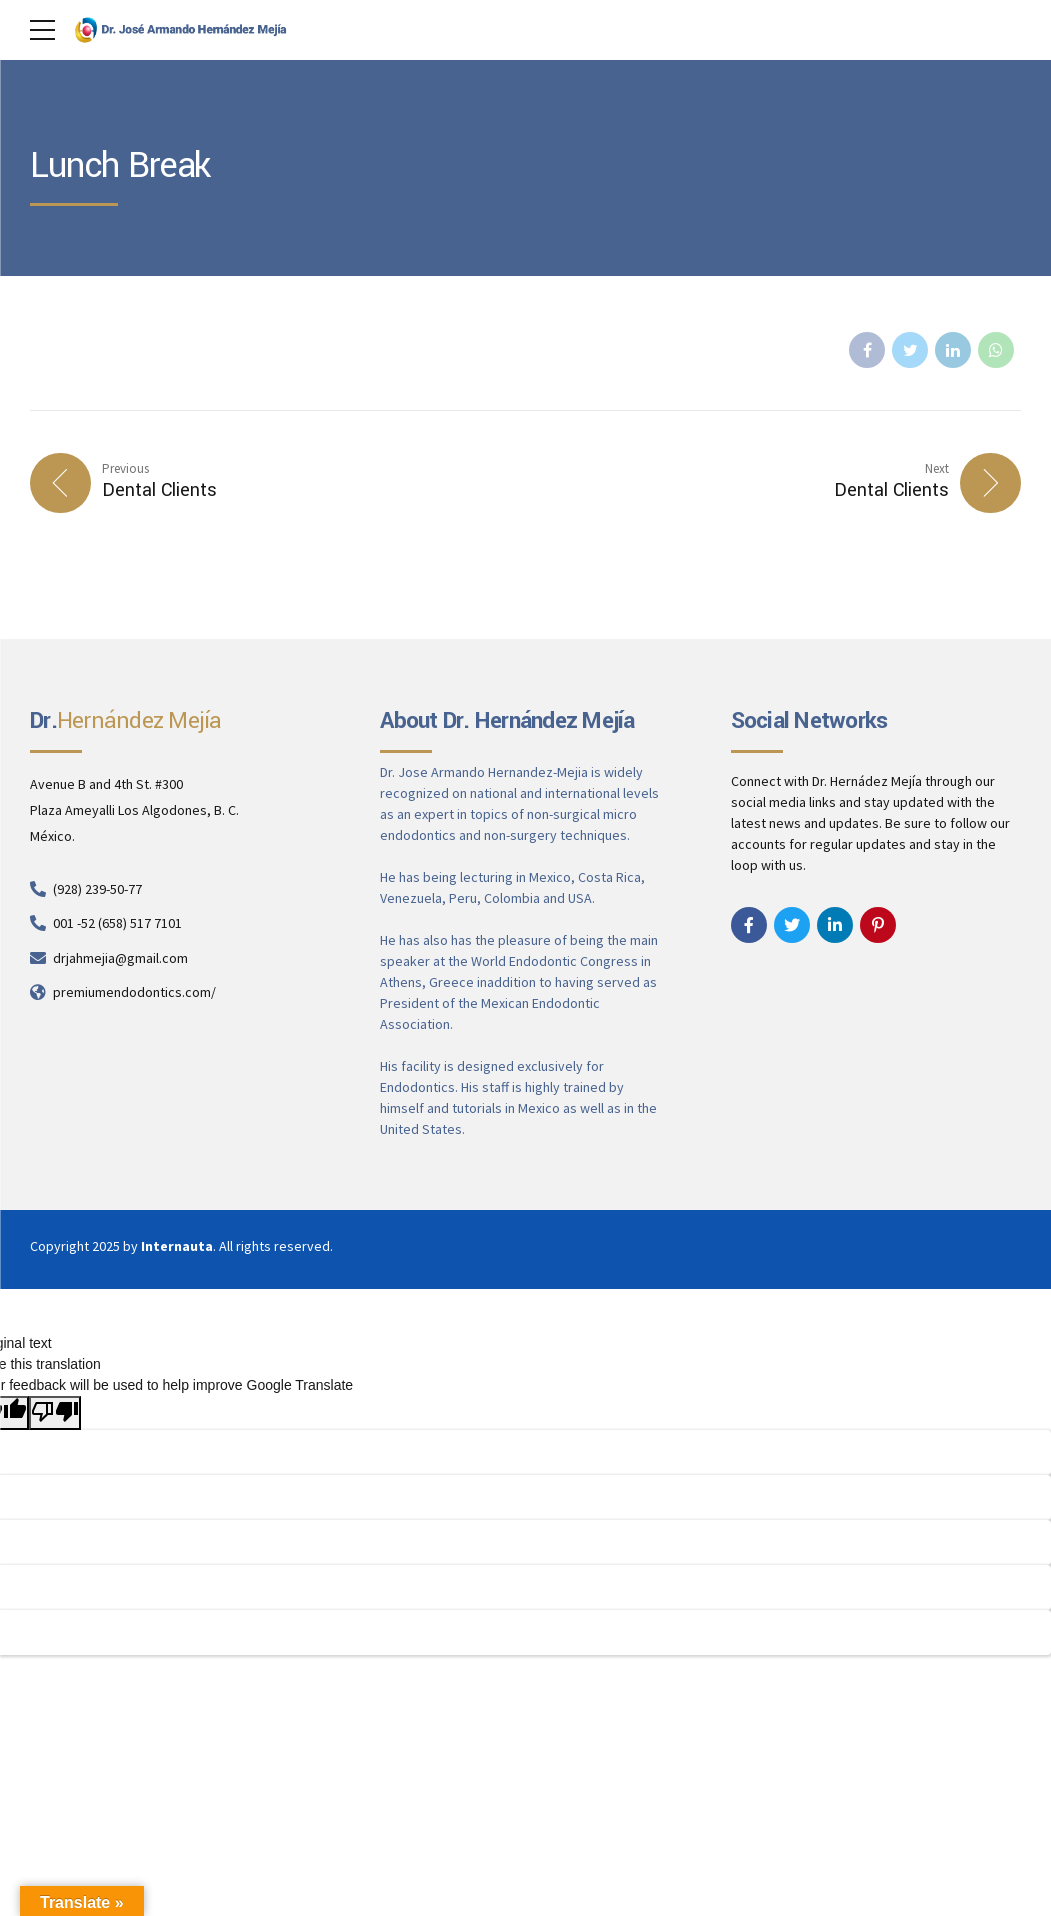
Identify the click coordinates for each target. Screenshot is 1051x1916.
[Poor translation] (55, 1413)
